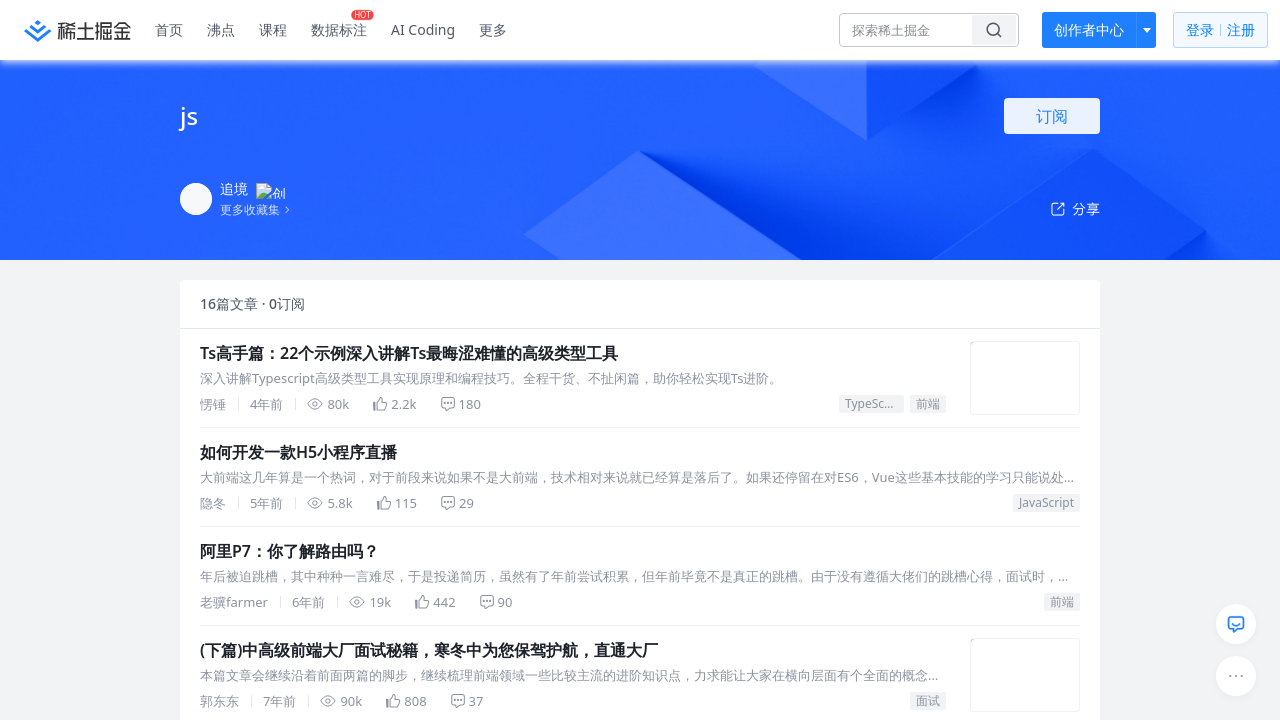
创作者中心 (1089, 29)
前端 (928, 403)
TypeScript (874, 403)
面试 (928, 700)
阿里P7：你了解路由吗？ (289, 551)
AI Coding (423, 29)
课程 (273, 29)
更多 (493, 29)
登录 (1220, 30)
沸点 (221, 29)
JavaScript (1046, 502)
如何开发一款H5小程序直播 (298, 452)
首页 (169, 29)
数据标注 (342, 25)
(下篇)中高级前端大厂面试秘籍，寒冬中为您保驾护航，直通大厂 (429, 650)
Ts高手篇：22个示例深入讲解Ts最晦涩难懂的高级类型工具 (409, 353)
